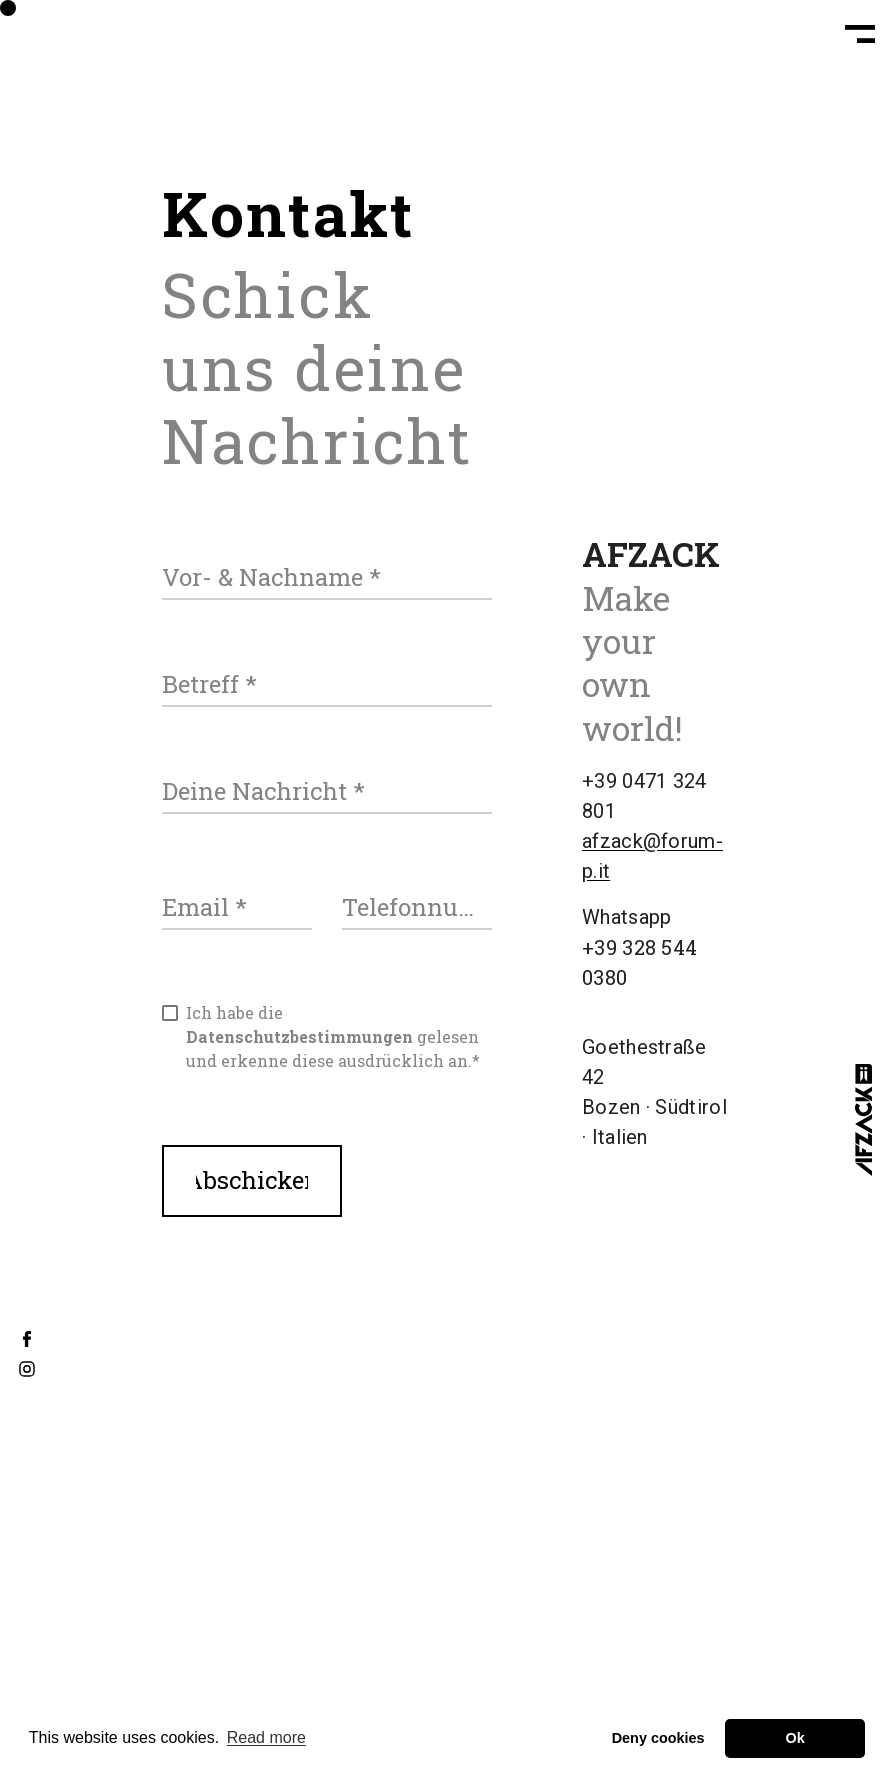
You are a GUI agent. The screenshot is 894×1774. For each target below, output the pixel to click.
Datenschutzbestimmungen (299, 1036)
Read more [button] (266, 1737)
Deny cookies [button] (658, 1738)
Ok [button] (795, 1738)
